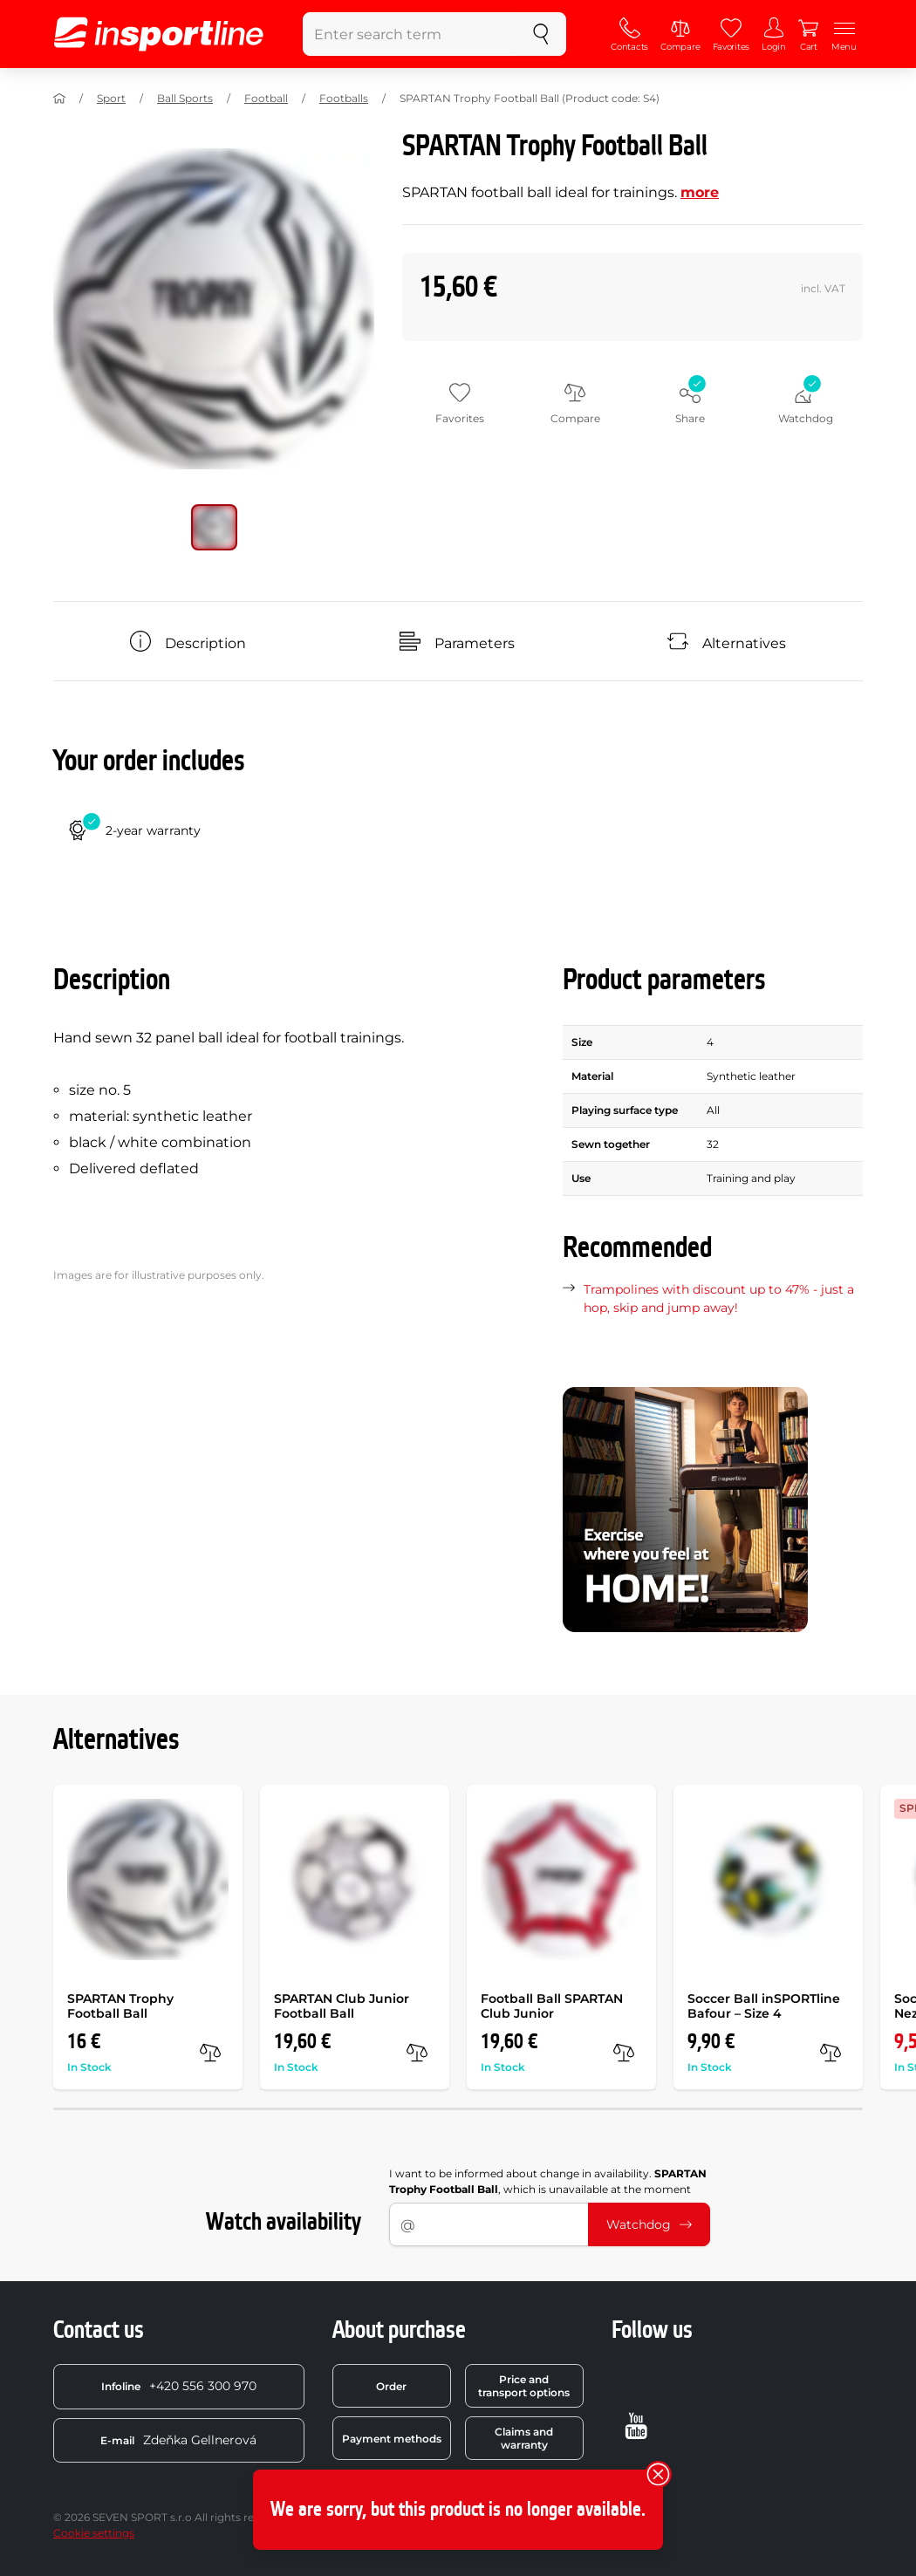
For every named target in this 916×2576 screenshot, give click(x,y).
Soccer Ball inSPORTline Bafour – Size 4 (763, 2006)
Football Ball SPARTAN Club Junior (552, 2006)
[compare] (210, 2052)
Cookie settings (93, 2532)
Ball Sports (185, 98)
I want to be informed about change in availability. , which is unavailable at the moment (548, 2181)
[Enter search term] (410, 34)
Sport (111, 98)
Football (266, 98)
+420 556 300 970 (178, 2386)
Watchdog (649, 2224)
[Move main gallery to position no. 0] (214, 527)
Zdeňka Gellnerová (178, 2440)
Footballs (343, 98)
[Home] (59, 98)
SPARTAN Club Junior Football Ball (341, 2006)
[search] (541, 34)
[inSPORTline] (159, 34)
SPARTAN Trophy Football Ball (120, 2006)
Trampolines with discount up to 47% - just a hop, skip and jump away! (719, 1298)
